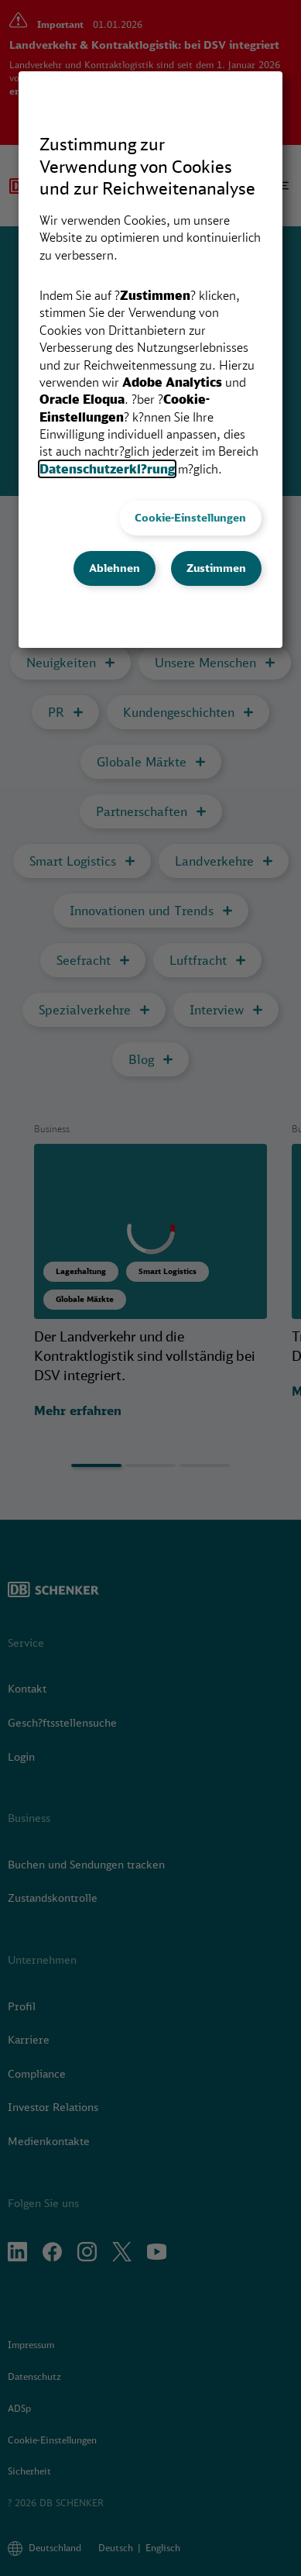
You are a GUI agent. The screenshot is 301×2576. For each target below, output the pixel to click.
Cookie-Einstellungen (190, 518)
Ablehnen (114, 568)
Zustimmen (216, 568)
